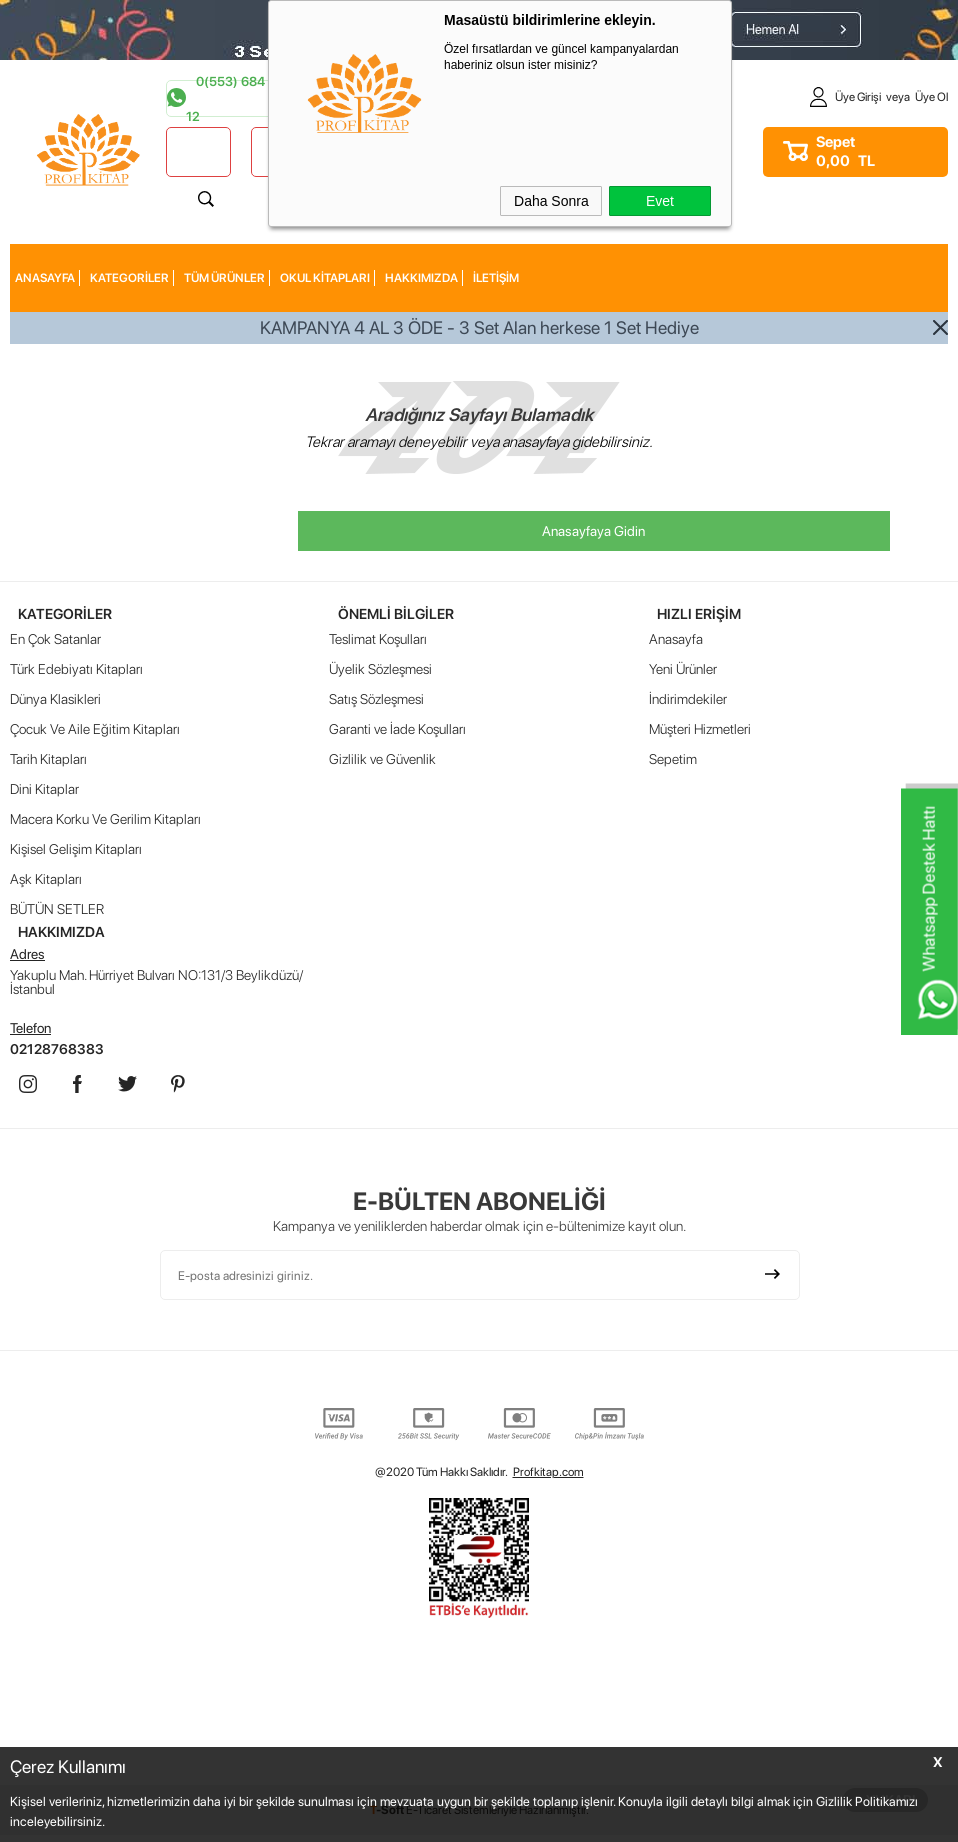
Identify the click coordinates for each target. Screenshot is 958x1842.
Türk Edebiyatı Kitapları (76, 670)
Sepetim (673, 760)
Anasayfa (676, 640)
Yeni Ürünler (683, 670)
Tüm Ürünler (224, 278)
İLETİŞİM (496, 278)
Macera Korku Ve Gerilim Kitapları (105, 820)
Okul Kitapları (325, 278)
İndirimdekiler (688, 700)
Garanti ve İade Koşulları (397, 730)
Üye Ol (931, 97)
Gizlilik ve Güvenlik (382, 760)
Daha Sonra (551, 201)
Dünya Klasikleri (55, 700)
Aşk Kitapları (46, 880)
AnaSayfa (45, 278)
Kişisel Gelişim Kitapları (76, 850)
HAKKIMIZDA (421, 278)
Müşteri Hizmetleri (700, 730)
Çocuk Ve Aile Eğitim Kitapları (95, 730)
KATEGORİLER (129, 278)
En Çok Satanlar (55, 640)
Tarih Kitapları (48, 760)
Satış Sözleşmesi (376, 700)
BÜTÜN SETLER (57, 910)
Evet (660, 201)
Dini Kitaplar (44, 790)
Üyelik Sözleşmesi (380, 670)
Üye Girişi (858, 97)
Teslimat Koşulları (378, 640)
